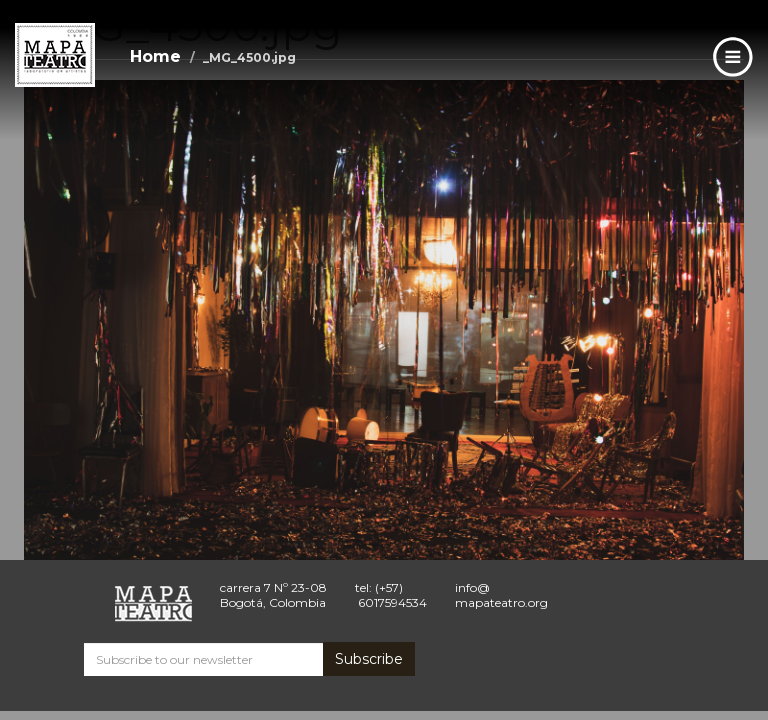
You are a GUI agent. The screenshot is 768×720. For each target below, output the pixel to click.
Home (155, 56)
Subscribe (369, 659)
